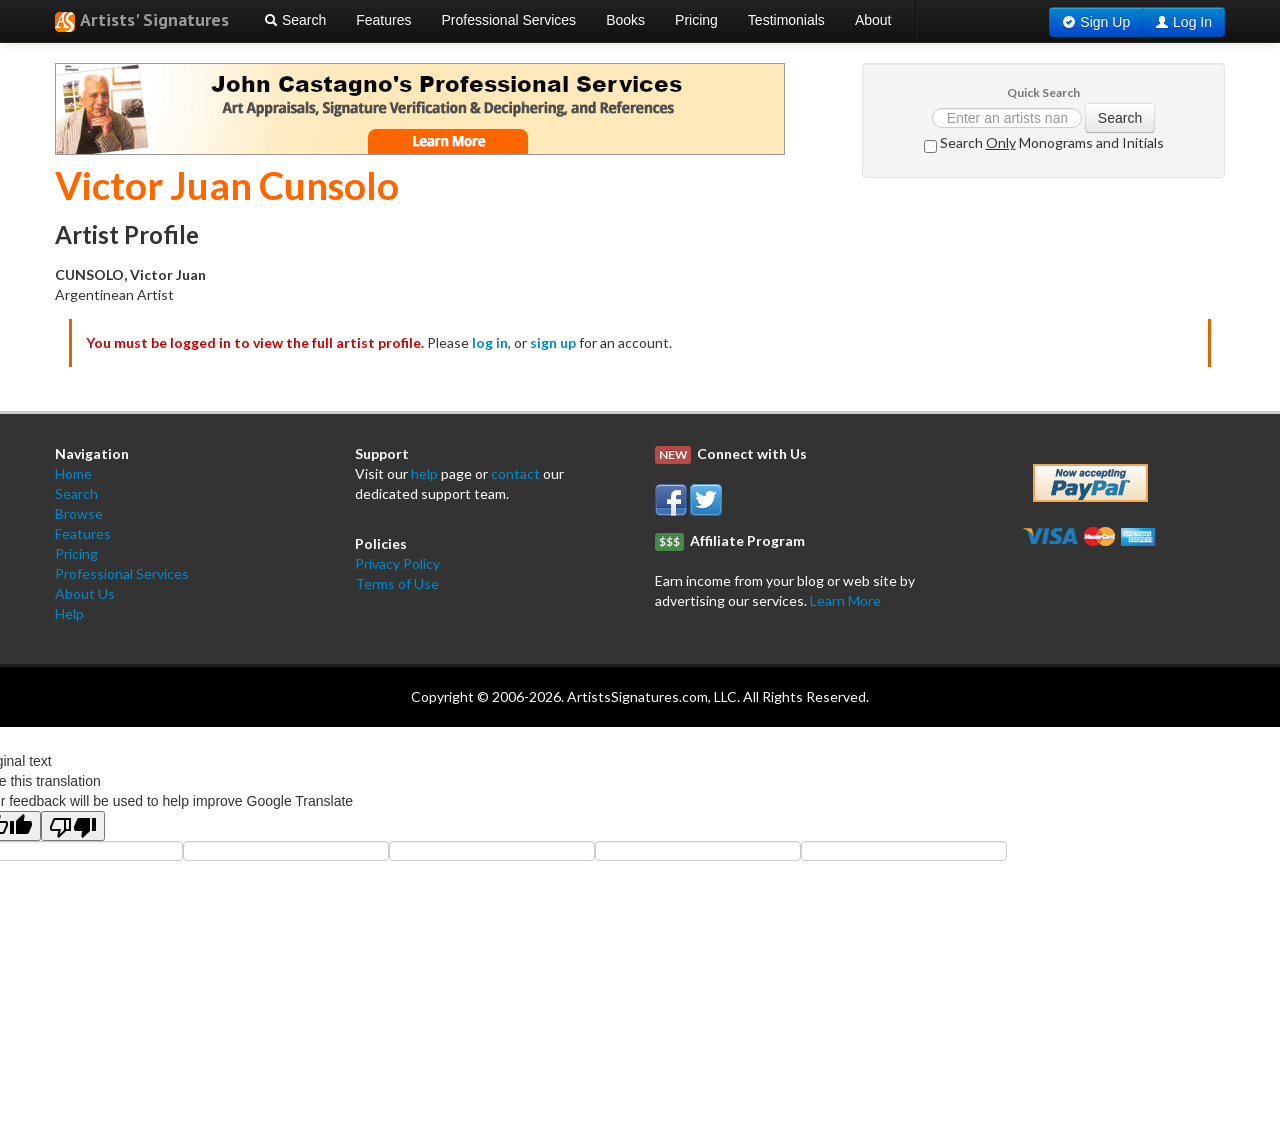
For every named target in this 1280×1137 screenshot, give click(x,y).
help (424, 473)
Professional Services (509, 20)
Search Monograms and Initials (1044, 143)
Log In (1192, 22)
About (873, 20)
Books (625, 20)
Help (69, 613)
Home (73, 473)
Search (295, 20)
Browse (79, 513)
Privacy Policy (397, 563)
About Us (85, 593)
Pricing (696, 20)
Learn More (845, 600)
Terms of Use (397, 583)
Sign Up (1105, 22)
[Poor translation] (73, 826)
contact (515, 473)
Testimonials (786, 20)
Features (383, 20)
